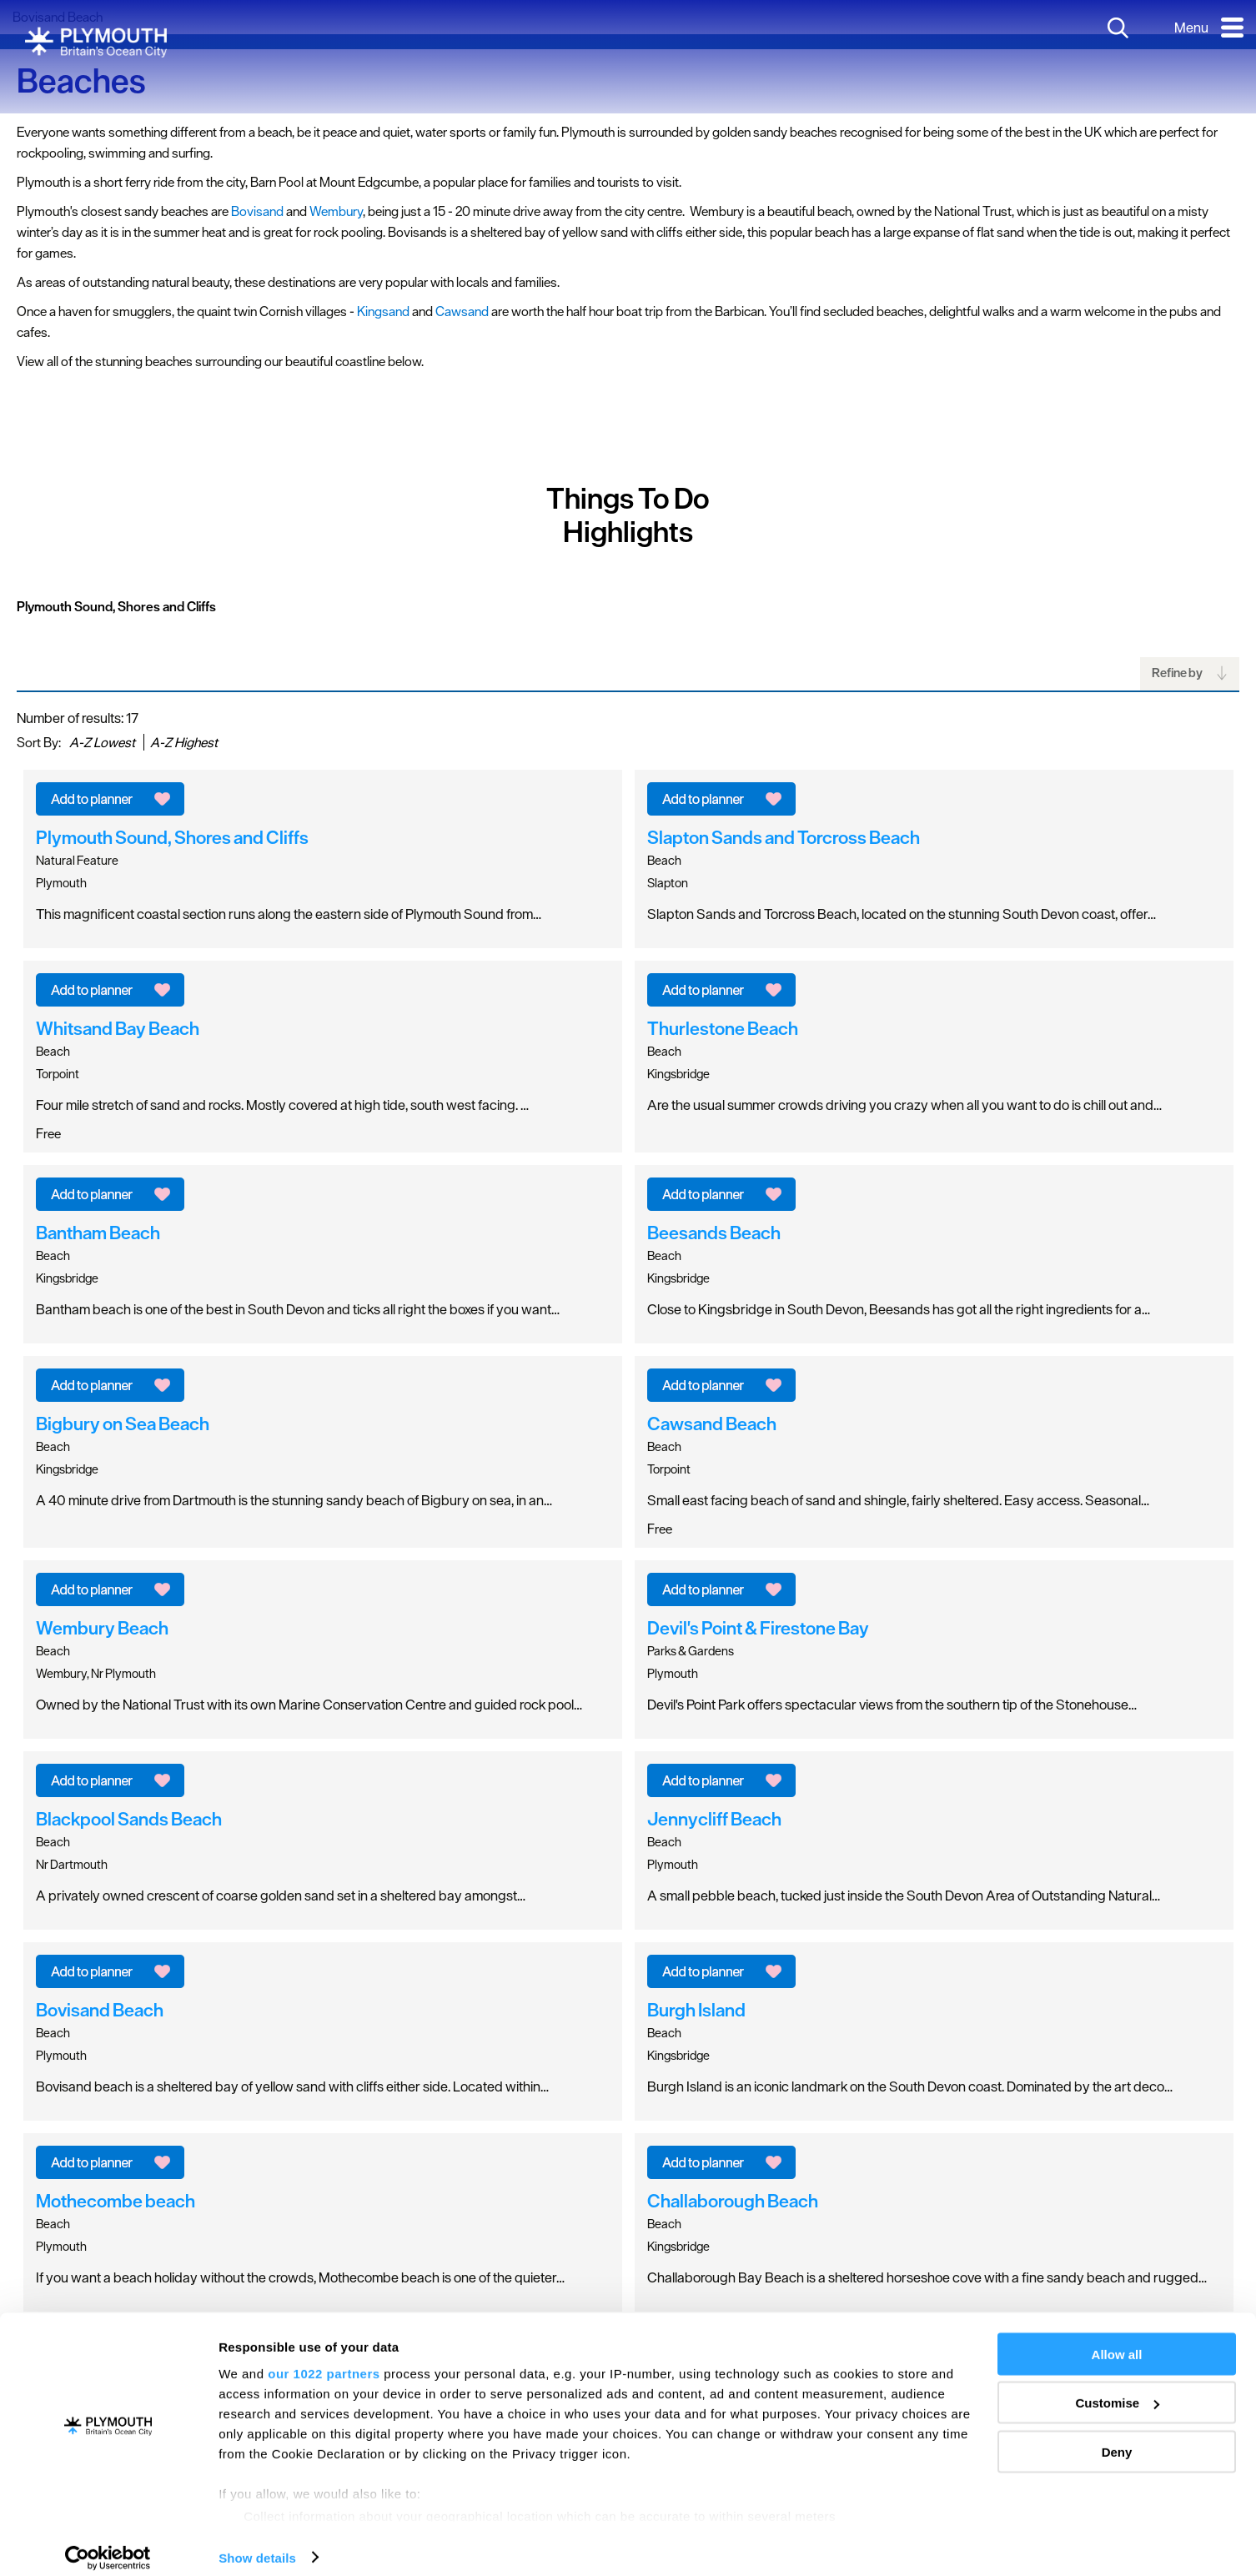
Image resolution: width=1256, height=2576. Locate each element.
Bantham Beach (98, 1232)
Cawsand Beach (711, 1423)
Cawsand (462, 311)
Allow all (1117, 2339)
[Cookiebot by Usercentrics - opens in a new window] (108, 2543)
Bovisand (257, 211)
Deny (1117, 2437)
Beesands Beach (714, 1232)
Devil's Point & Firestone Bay (758, 1628)
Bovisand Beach (99, 2009)
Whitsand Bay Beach (117, 1028)
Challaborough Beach (732, 2200)
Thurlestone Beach (722, 1028)
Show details (257, 2543)
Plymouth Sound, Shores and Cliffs (116, 606)
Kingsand (383, 311)
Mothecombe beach (115, 2200)
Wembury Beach (102, 1628)
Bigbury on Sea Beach (122, 1423)
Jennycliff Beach (714, 1818)
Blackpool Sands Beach (129, 1818)
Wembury (336, 211)
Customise (1117, 2389)
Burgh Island (696, 2009)
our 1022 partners (323, 2359)
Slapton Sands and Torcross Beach (783, 837)
